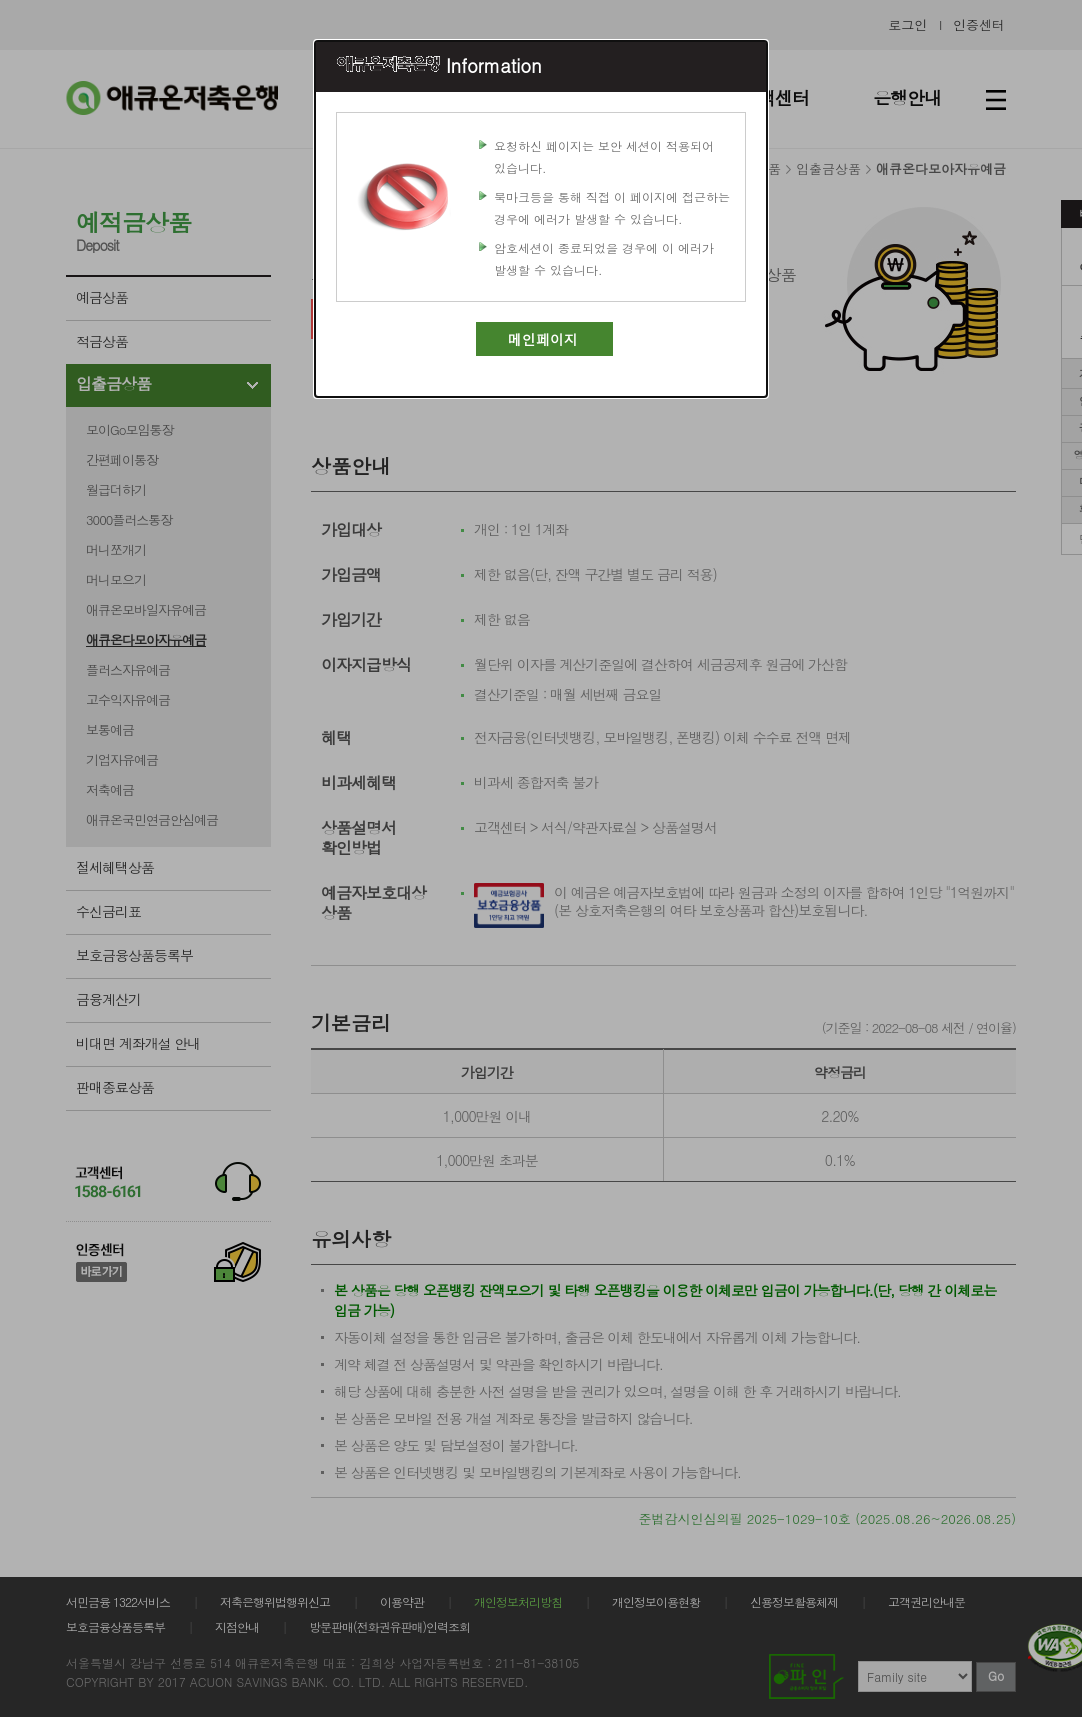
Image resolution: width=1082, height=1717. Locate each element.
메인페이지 (543, 339)
